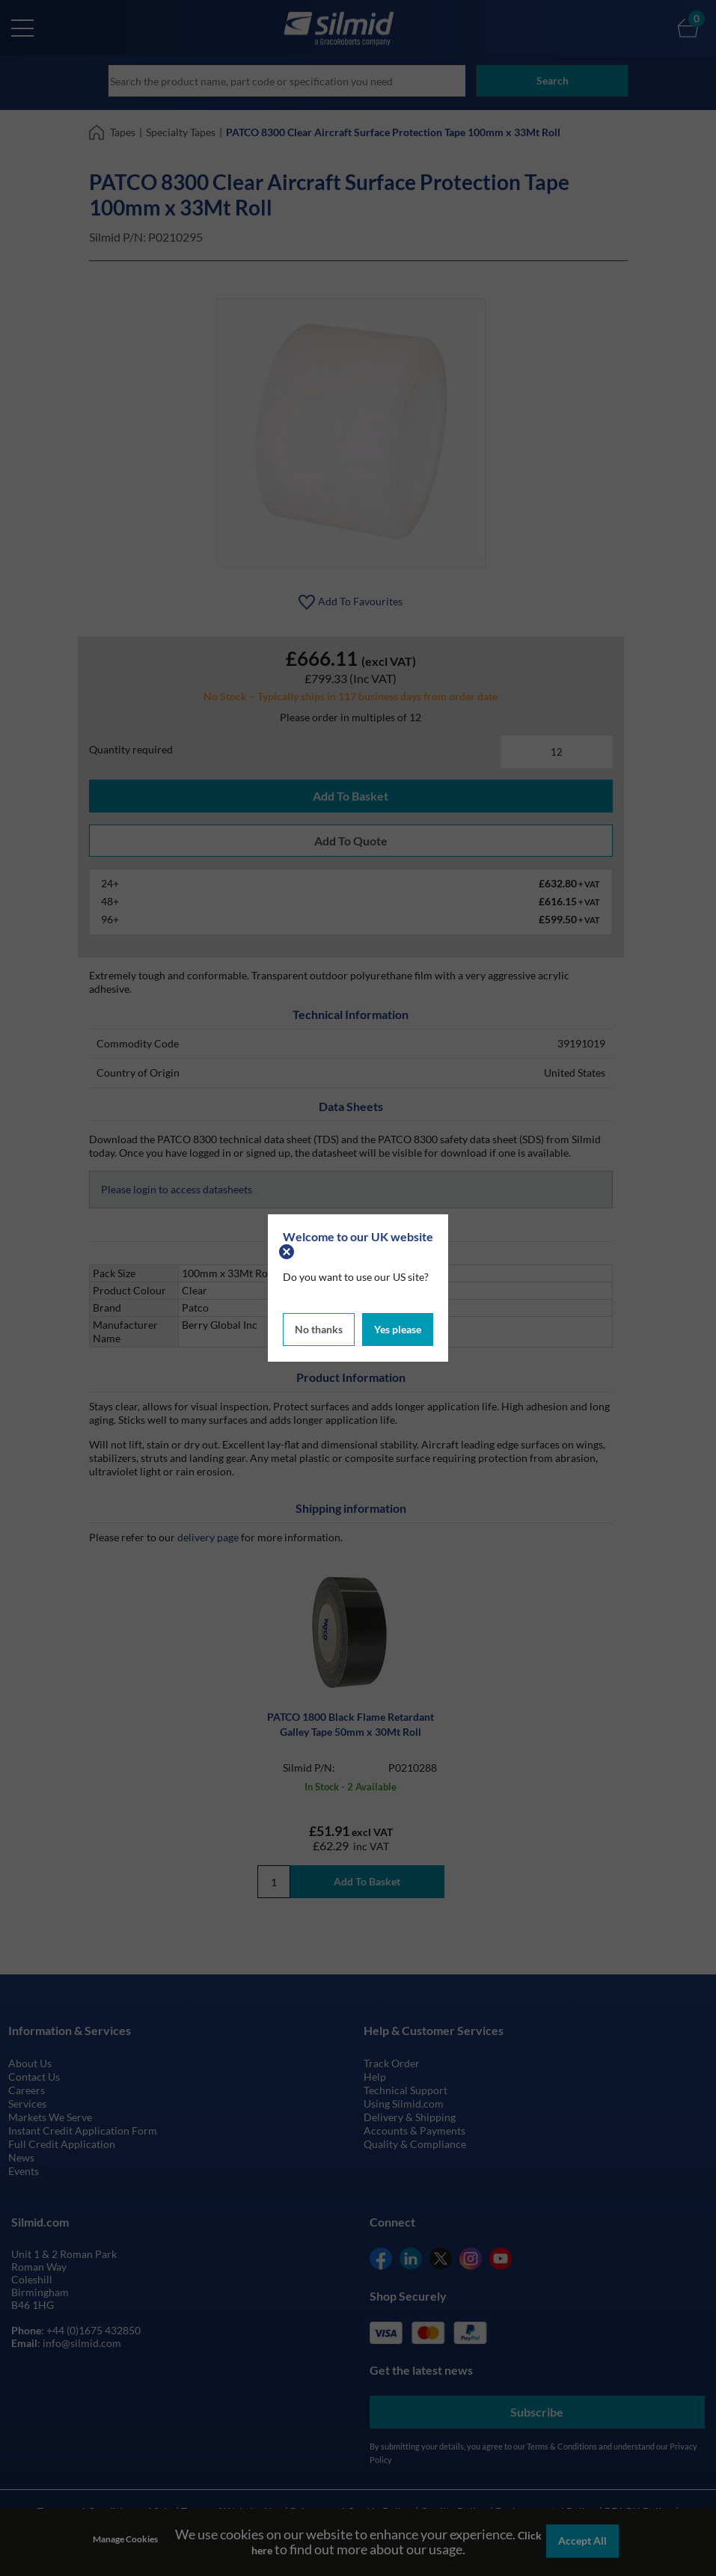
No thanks (319, 1327)
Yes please (397, 1327)
